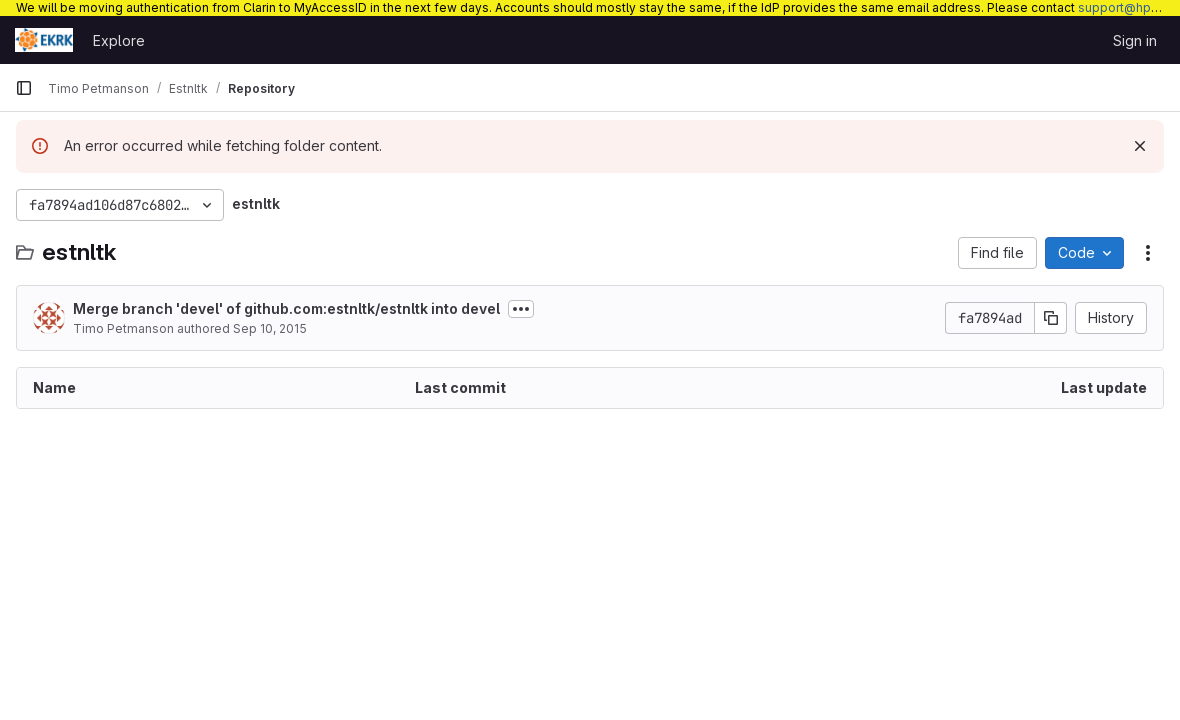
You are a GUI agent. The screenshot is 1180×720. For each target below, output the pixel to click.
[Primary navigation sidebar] (24, 88)
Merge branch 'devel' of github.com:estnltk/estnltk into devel (286, 308)
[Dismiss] (1140, 146)
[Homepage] (44, 40)
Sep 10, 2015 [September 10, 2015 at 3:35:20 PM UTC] (270, 328)
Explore (119, 40)
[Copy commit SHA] (1051, 318)
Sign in (1135, 40)
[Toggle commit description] (521, 309)
